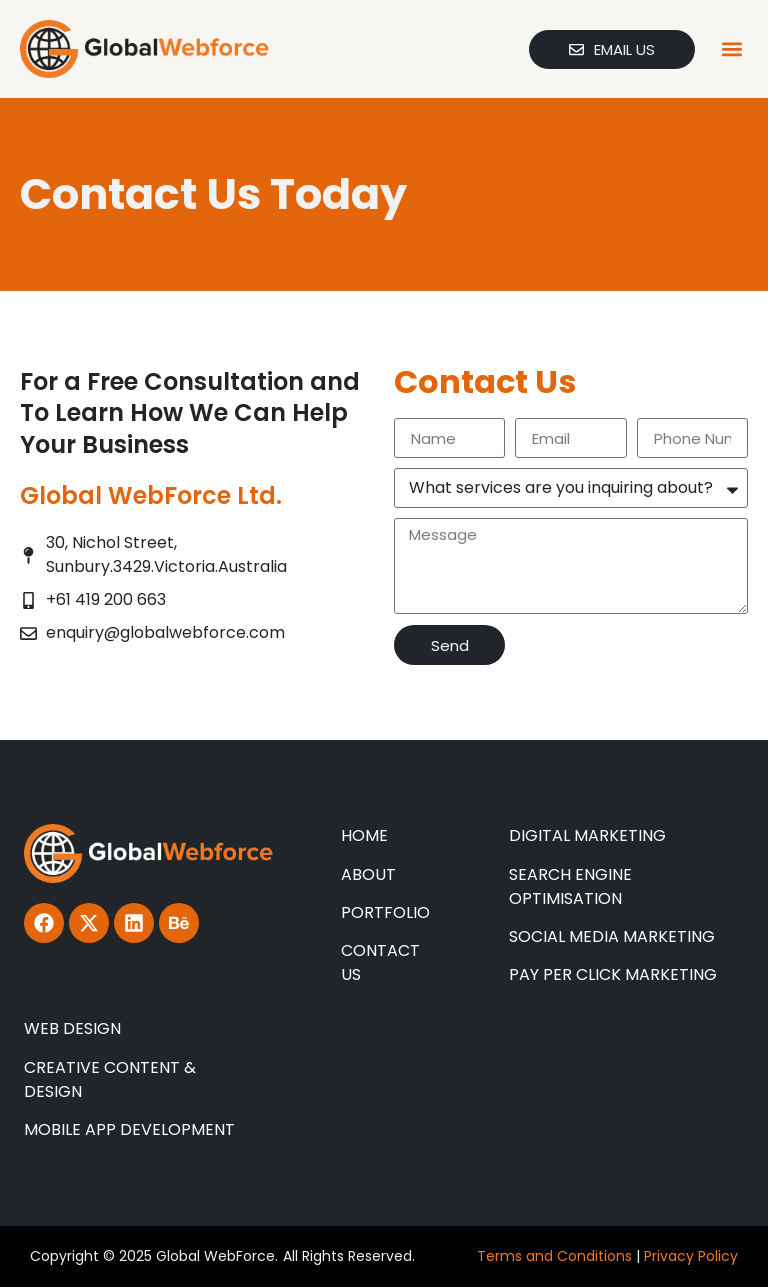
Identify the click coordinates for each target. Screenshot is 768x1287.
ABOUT (368, 874)
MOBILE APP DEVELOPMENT (129, 1129)
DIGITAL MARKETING (587, 835)
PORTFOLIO (385, 912)
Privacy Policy (691, 1256)
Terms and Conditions (554, 1256)
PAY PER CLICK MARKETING (613, 974)
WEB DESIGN (72, 1028)
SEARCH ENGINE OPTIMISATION (570, 886)
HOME (364, 835)
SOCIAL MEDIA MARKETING (612, 936)
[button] (731, 49)
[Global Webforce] (145, 49)
